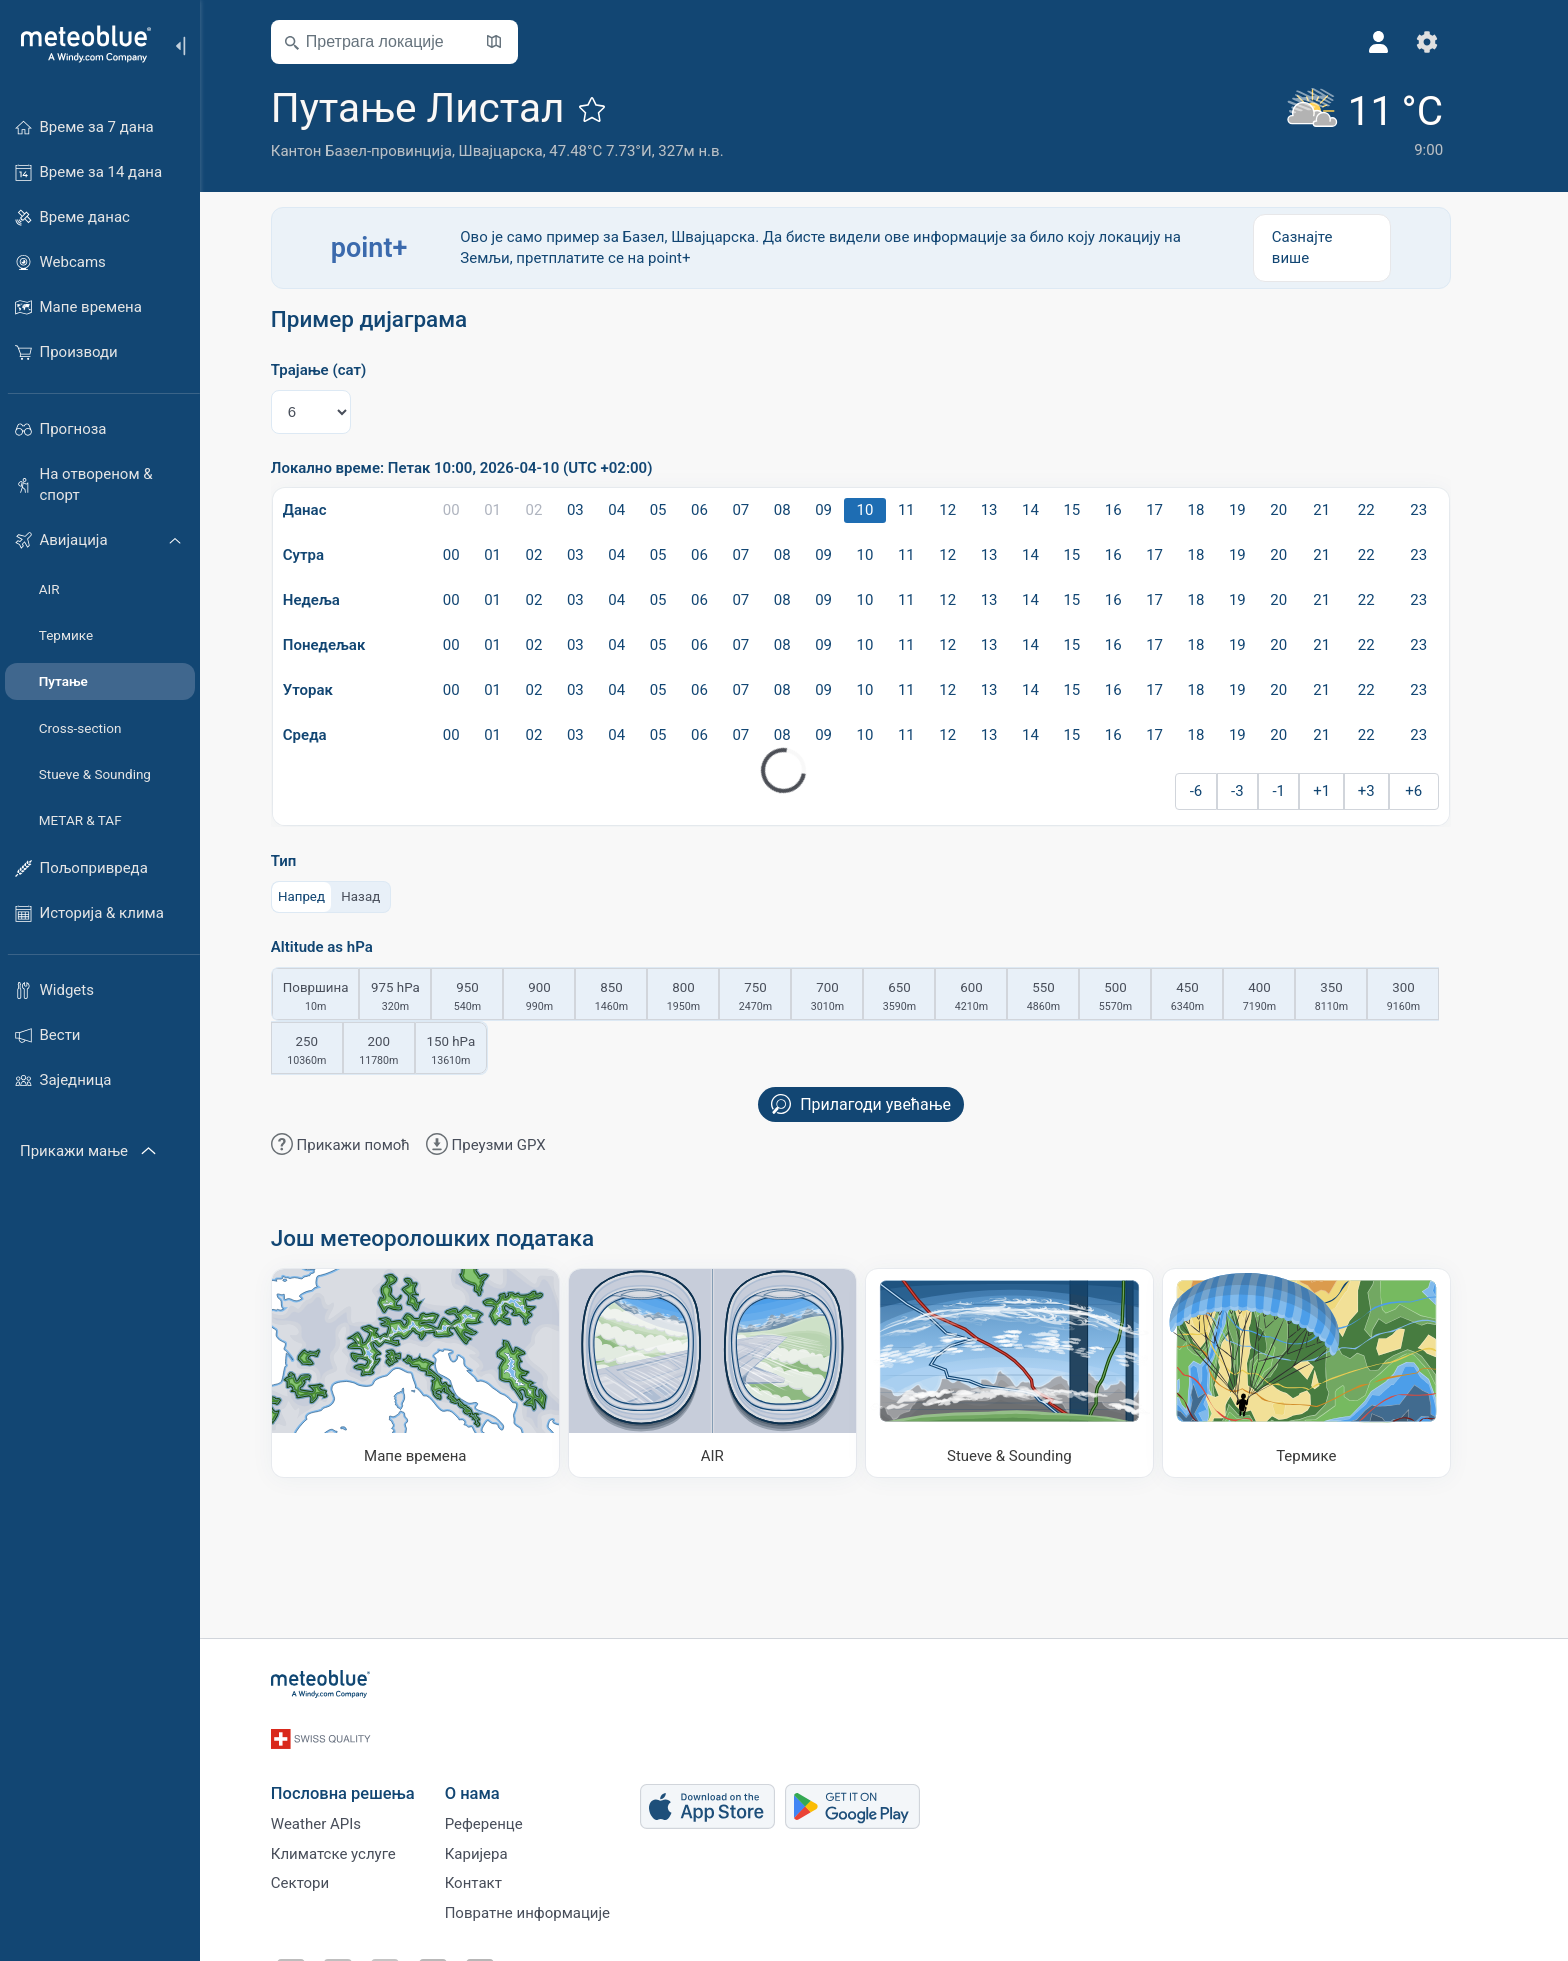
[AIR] (735, 1372)
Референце (507, 1809)
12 (970, 510)
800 (707, 998)
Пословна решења (366, 1774)
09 (846, 510)
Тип (307, 861)
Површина (339, 998)
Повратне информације (550, 1908)
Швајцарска (524, 151)
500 (1139, 998)
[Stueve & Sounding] (1032, 1372)
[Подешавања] (1450, 42)
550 (1067, 998)
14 (1053, 510)
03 (598, 510)
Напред (324, 895)
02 (557, 510)
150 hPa (474, 1052)
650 (923, 998)
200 (402, 1052)
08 (805, 510)
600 (995, 998)
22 (1389, 510)
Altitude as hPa (345, 947)
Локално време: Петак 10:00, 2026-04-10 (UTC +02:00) (485, 468)
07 (764, 510)
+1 (1344, 791)
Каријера (499, 1842)
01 (515, 510)
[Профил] (1402, 42)
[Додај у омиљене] (616, 109)
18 (1219, 510)
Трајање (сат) (341, 370)
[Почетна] (79, 44)
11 (929, 510)
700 (851, 998)
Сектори (323, 1875)
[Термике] (1329, 1372)
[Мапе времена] (438, 1372)
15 (1095, 510)
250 (330, 1052)
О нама (495, 1774)
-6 (1219, 791)
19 (1260, 510)
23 (1441, 510)
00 (474, 510)
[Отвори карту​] (517, 42)
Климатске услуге (356, 1842)
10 (888, 510)
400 (1283, 998)
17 (1177, 510)
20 (1301, 510)
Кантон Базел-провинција (384, 151)
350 (1355, 998)
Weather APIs (339, 1809)
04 (639, 510)
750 (779, 998)
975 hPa (419, 998)
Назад (384, 895)
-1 (1302, 791)
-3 (1260, 791)
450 (1211, 998)
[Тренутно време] (1383, 121)
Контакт (496, 1875)
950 (491, 998)
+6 (1436, 791)
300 (1427, 998)
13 (1012, 510)
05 (681, 510)
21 (1344, 510)
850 (635, 998)
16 (1136, 510)
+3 (1389, 791)
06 (722, 510)
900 (563, 998)
